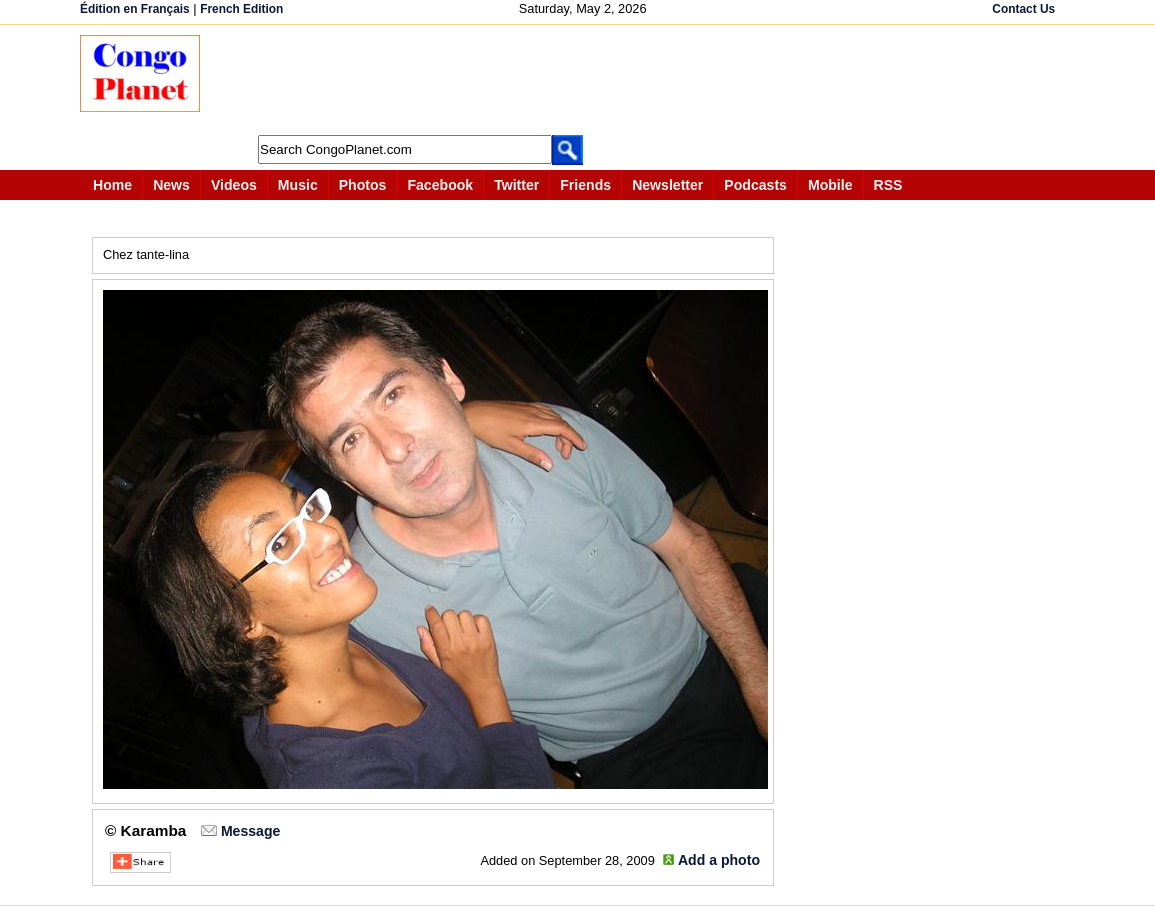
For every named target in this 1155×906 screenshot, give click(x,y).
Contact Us (1023, 9)
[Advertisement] (584, 80)
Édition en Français (135, 9)
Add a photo (719, 860)
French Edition (241, 9)
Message (250, 831)
